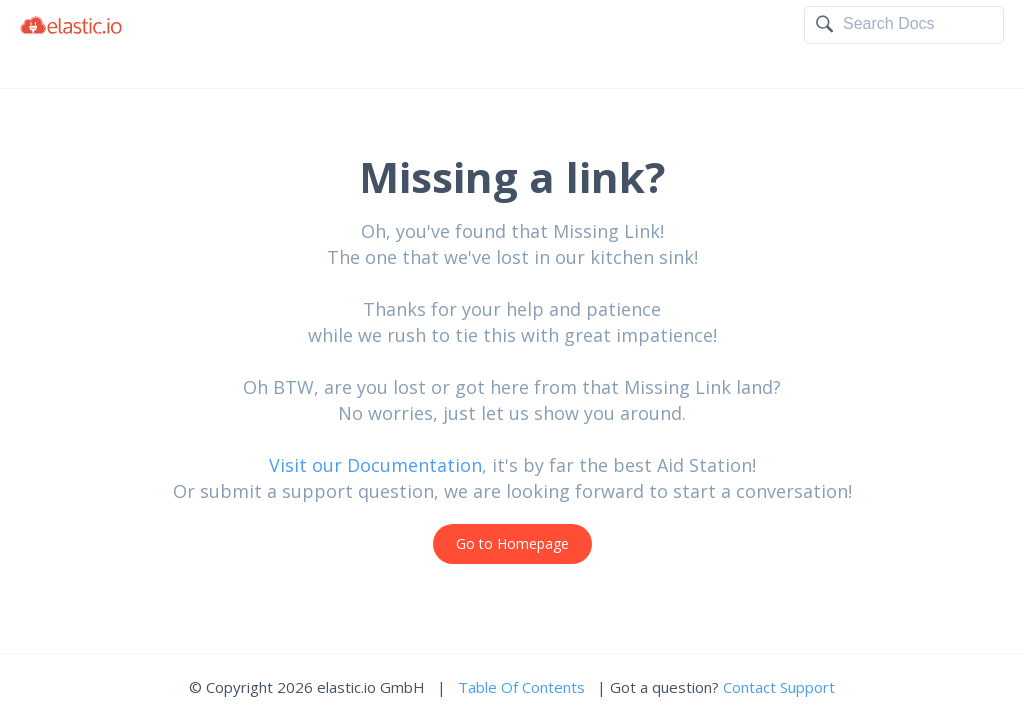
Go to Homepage (512, 543)
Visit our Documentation (375, 465)
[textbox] (918, 24)
